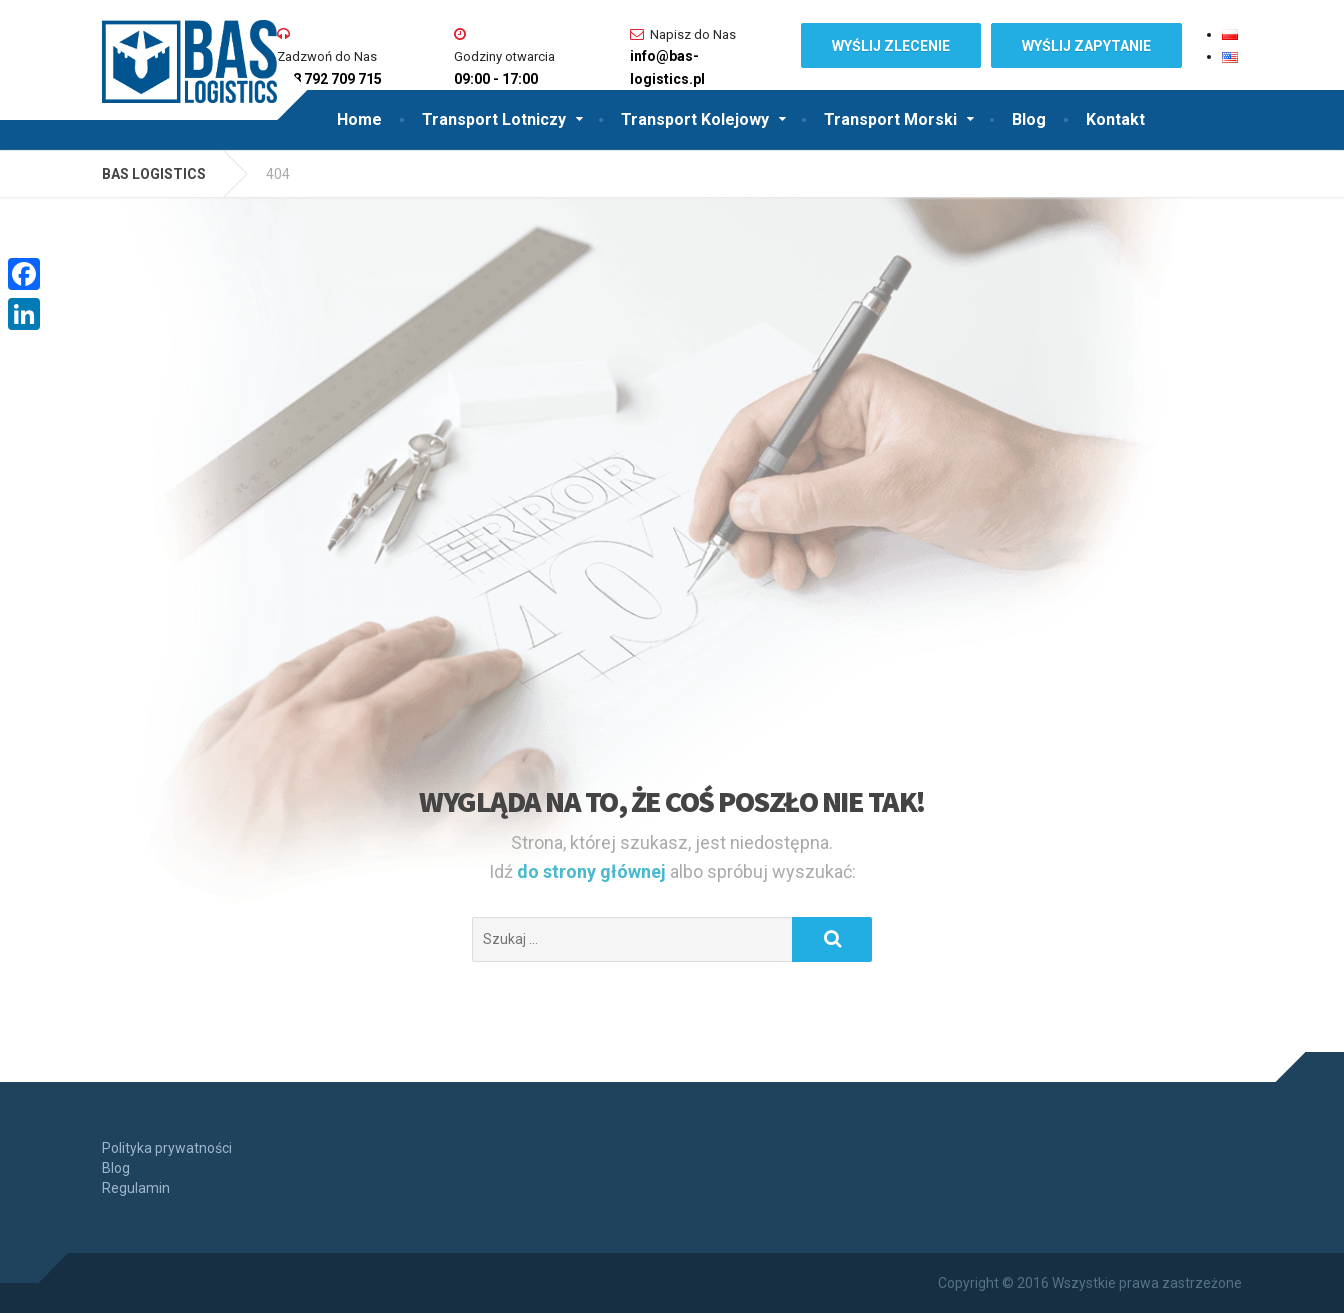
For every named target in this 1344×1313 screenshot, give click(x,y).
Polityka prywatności (167, 1148)
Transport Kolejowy (695, 119)
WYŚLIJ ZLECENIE (891, 46)
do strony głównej (593, 871)
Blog (1029, 119)
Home (359, 119)
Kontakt (1115, 119)
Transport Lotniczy (494, 119)
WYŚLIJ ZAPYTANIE (1086, 46)
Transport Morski (890, 119)
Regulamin (136, 1188)
